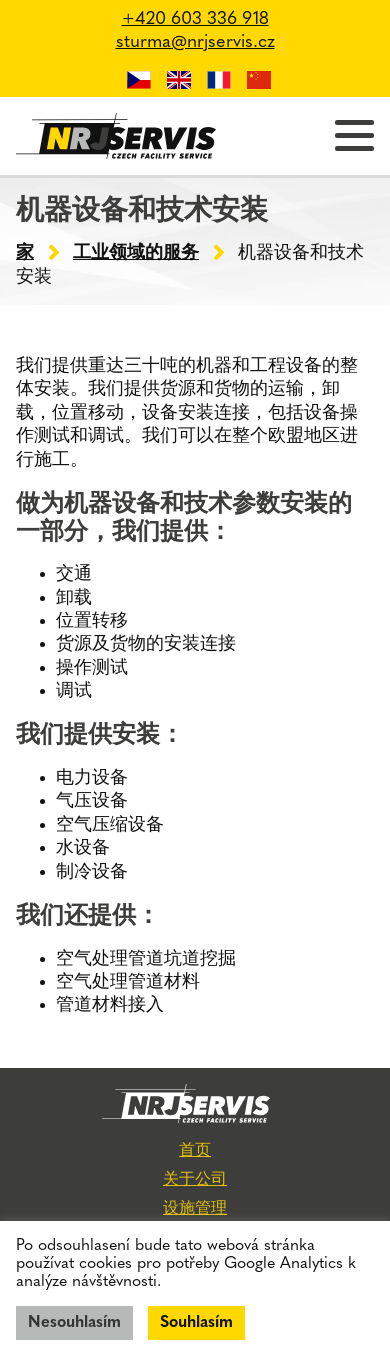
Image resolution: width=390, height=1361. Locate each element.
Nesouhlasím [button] (74, 1323)
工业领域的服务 (136, 253)
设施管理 (195, 1209)
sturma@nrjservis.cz (195, 42)
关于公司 (195, 1180)
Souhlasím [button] (196, 1323)
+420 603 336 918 (195, 19)
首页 (195, 1151)
